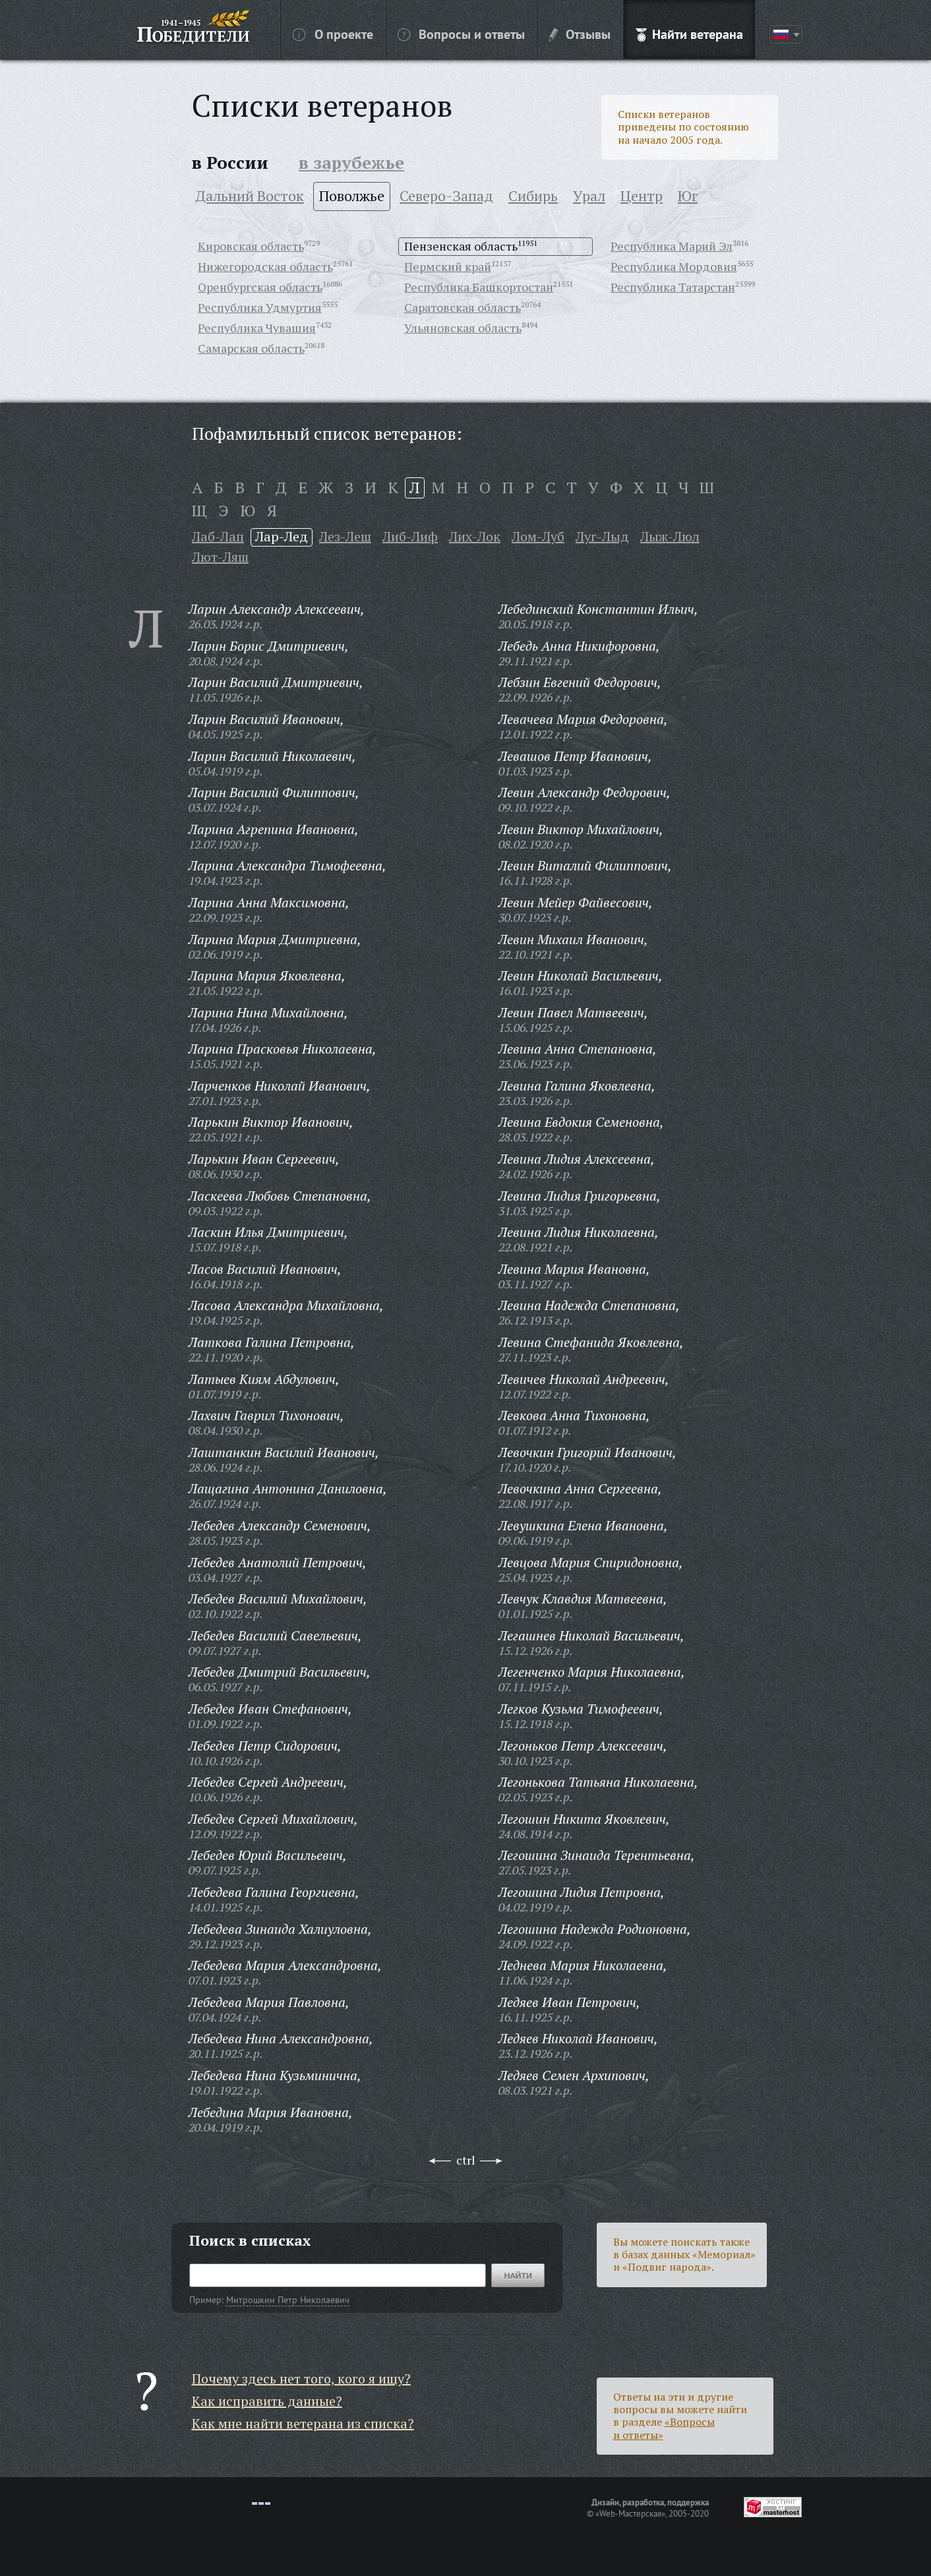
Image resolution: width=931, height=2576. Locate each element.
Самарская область (251, 348)
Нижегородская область (265, 266)
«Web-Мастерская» (630, 2513)
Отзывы (580, 34)
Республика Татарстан (673, 287)
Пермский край (447, 266)
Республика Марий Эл (672, 246)
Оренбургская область (260, 287)
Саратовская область (462, 307)
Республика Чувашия (257, 328)
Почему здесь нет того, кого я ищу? (301, 2378)
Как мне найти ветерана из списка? (303, 2423)
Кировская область (251, 246)
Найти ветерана (689, 34)
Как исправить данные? (267, 2401)
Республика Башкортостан (478, 287)
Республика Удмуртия (260, 307)
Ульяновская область (463, 328)
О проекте (333, 34)
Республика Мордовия (674, 266)
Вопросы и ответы (461, 34)
